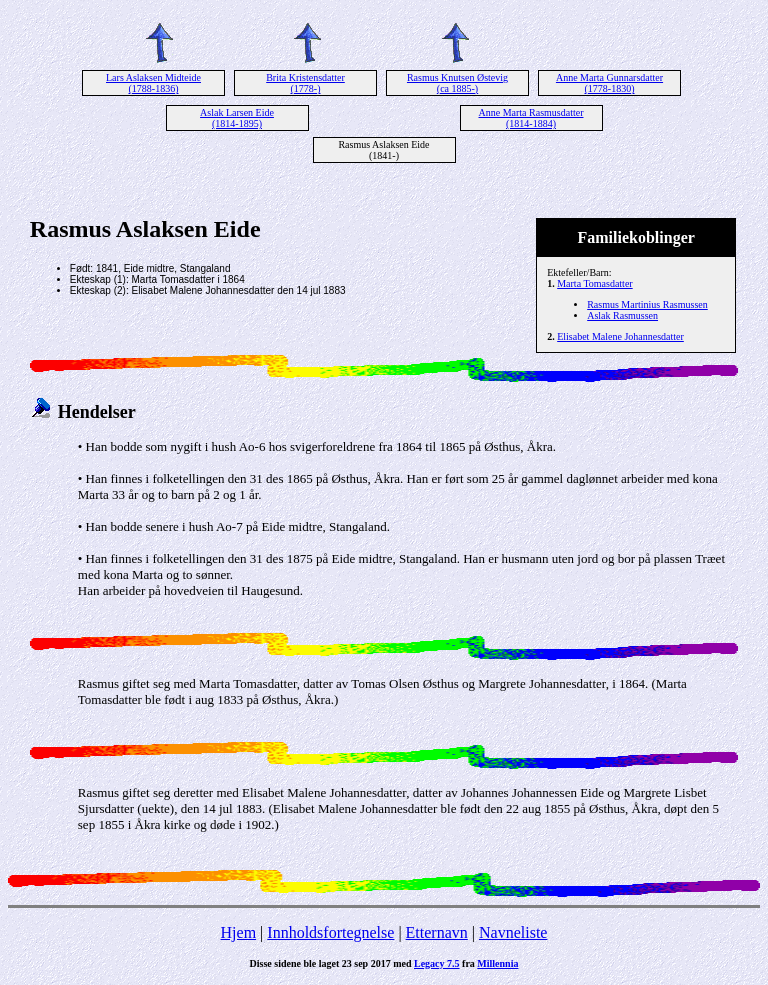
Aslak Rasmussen (622, 315)
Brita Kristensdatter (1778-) (305, 83)
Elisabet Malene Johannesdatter (620, 336)
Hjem (239, 932)
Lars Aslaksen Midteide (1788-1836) (153, 83)
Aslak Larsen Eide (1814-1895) (237, 118)
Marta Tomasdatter (594, 283)
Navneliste (513, 932)
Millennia (497, 963)
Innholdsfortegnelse (330, 932)
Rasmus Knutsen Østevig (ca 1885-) (457, 83)
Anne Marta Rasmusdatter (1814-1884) (531, 118)
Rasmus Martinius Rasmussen (647, 304)
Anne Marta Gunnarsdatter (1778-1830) (609, 83)
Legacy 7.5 (437, 963)
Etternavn (437, 932)
